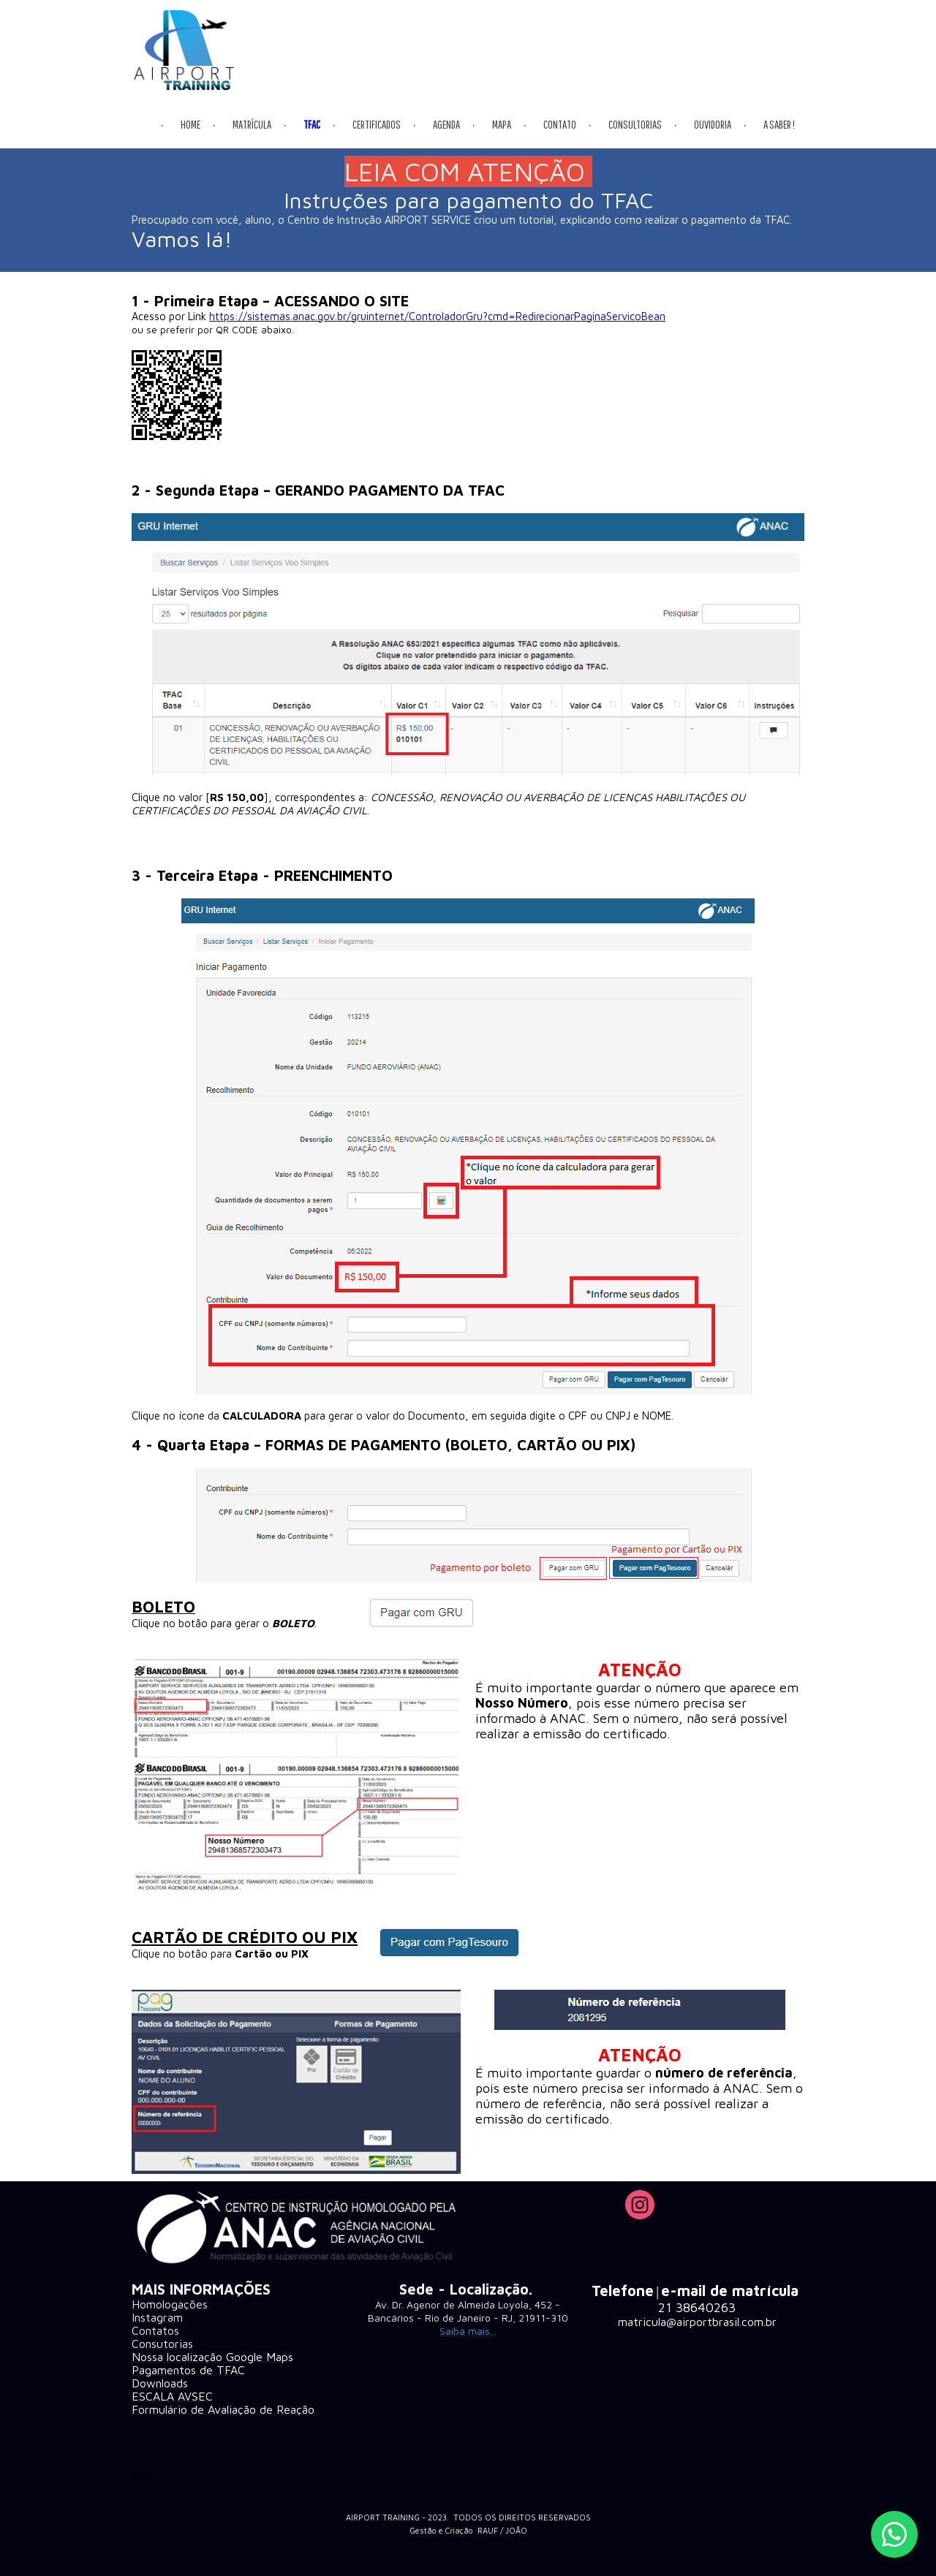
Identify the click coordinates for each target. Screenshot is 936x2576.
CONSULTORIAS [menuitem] (635, 124)
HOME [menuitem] (190, 124)
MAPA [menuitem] (501, 124)
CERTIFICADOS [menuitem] (376, 124)
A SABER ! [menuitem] (779, 124)
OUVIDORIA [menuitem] (712, 124)
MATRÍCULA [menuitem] (252, 124)
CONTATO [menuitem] (559, 124)
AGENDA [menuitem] (446, 124)
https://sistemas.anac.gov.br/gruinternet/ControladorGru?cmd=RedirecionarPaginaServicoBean (437, 316)
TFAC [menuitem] (311, 124)
